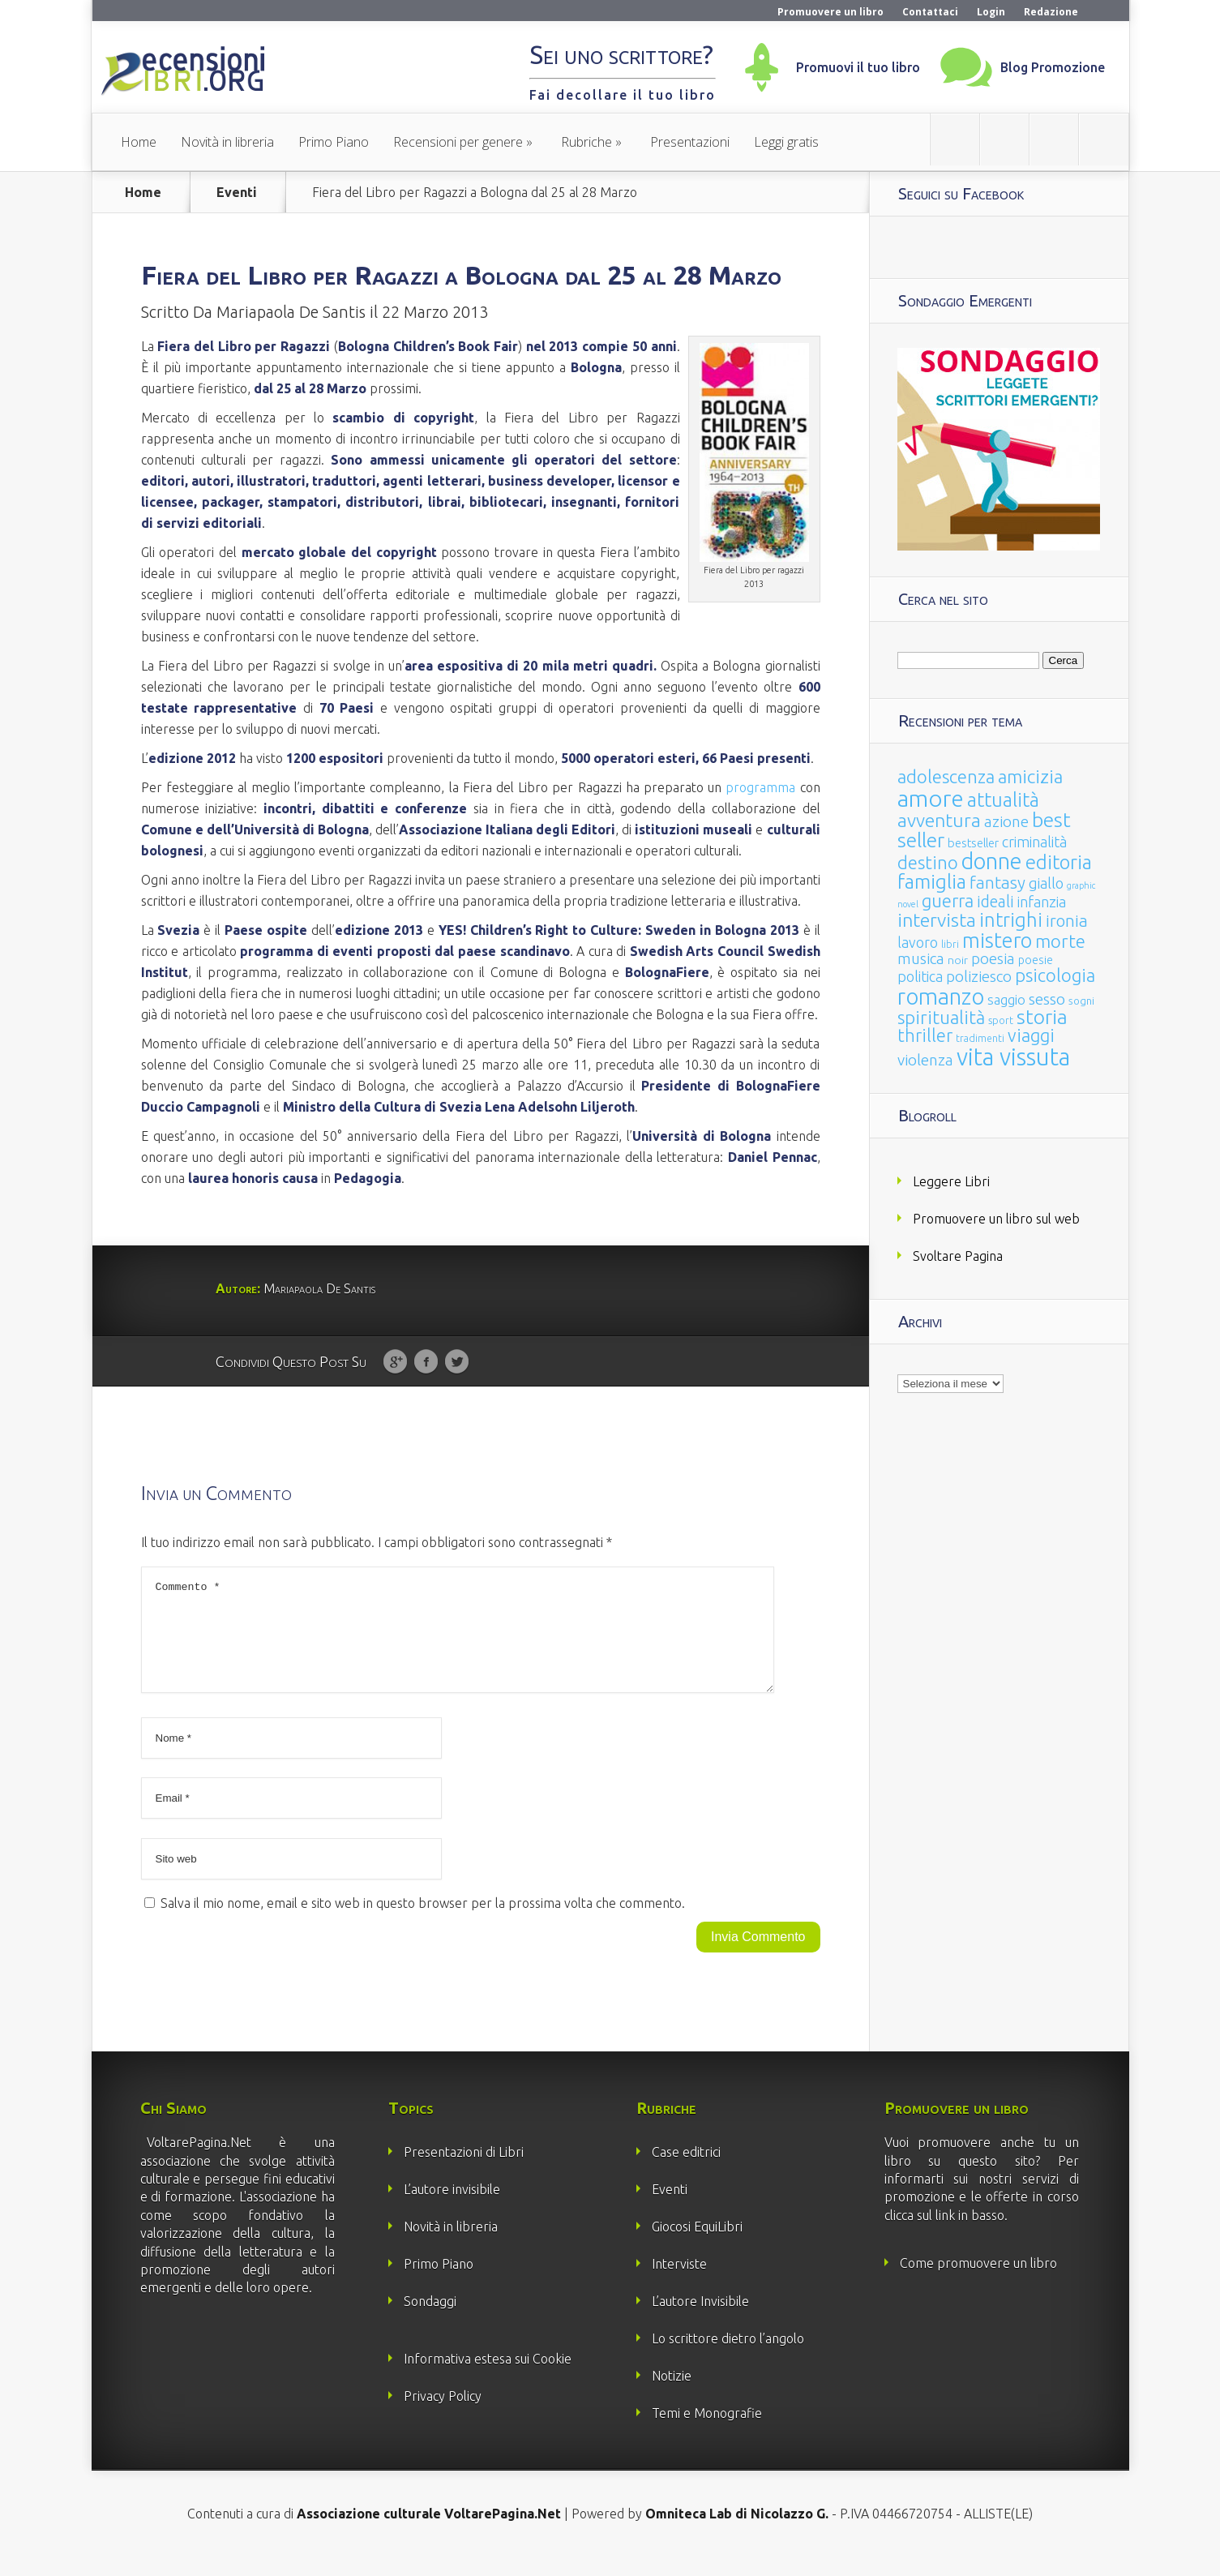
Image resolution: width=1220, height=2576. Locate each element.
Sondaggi (430, 2320)
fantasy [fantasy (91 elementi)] (997, 882)
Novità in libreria (227, 142)
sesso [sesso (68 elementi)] (1047, 999)
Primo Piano (333, 142)
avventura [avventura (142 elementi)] (939, 820)
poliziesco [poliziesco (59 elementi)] (979, 976)
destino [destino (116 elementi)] (927, 862)
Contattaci (930, 12)
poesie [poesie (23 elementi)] (1035, 960)
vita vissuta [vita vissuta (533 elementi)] (1013, 1057)
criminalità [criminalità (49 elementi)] (1034, 842)
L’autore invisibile (452, 2208)
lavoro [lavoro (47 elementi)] (917, 942)
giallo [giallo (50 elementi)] (1046, 883)
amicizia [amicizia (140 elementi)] (1030, 776)
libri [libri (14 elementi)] (950, 944)
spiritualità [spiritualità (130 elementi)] (941, 1017)
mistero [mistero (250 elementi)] (997, 940)
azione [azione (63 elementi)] (1006, 821)
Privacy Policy (443, 2415)
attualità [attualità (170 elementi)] (1003, 800)
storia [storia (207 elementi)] (1042, 1016)
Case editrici (686, 2171)
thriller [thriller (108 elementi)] (924, 1035)
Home (138, 142)
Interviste (679, 2283)
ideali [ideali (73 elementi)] (995, 902)
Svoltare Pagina (958, 1256)
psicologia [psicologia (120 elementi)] (1055, 975)
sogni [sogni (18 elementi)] (1081, 1001)
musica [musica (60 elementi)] (920, 958)
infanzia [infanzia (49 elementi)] (1041, 902)
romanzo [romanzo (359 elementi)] (940, 996)
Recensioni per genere (458, 142)
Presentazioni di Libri (464, 2171)
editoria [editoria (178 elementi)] (1058, 862)
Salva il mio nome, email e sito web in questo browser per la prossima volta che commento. (423, 1922)
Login (991, 12)
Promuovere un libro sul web (996, 1218)
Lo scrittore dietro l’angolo (728, 2358)
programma (760, 787)
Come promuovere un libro (978, 2282)
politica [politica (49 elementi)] (920, 976)
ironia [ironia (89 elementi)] (1067, 920)
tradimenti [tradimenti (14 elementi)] (980, 1038)
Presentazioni (690, 142)
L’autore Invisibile (700, 2320)
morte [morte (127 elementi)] (1060, 941)
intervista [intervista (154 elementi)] (936, 919)
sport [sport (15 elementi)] (1000, 1020)
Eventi (236, 192)
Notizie (671, 2395)
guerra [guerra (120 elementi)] (948, 900)
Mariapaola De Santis (291, 311)
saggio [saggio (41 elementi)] (1006, 999)
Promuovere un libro (830, 12)
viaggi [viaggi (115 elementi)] (1031, 1035)
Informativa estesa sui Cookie (487, 2378)
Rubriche (586, 142)
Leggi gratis (786, 142)
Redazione (1051, 12)
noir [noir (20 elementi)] (958, 960)
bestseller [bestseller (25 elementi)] (973, 843)
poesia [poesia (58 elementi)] (993, 958)
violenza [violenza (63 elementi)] (925, 1060)
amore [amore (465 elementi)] (930, 798)
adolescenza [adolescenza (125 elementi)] (946, 776)
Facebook (426, 1362)
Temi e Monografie (707, 2432)
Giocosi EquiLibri (697, 2246)
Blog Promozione (1052, 67)
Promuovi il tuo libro (858, 67)
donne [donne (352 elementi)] (991, 861)
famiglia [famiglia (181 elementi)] (931, 882)
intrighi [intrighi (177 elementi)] (1010, 920)
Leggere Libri (951, 1181)
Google (395, 1362)
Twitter (456, 1362)
